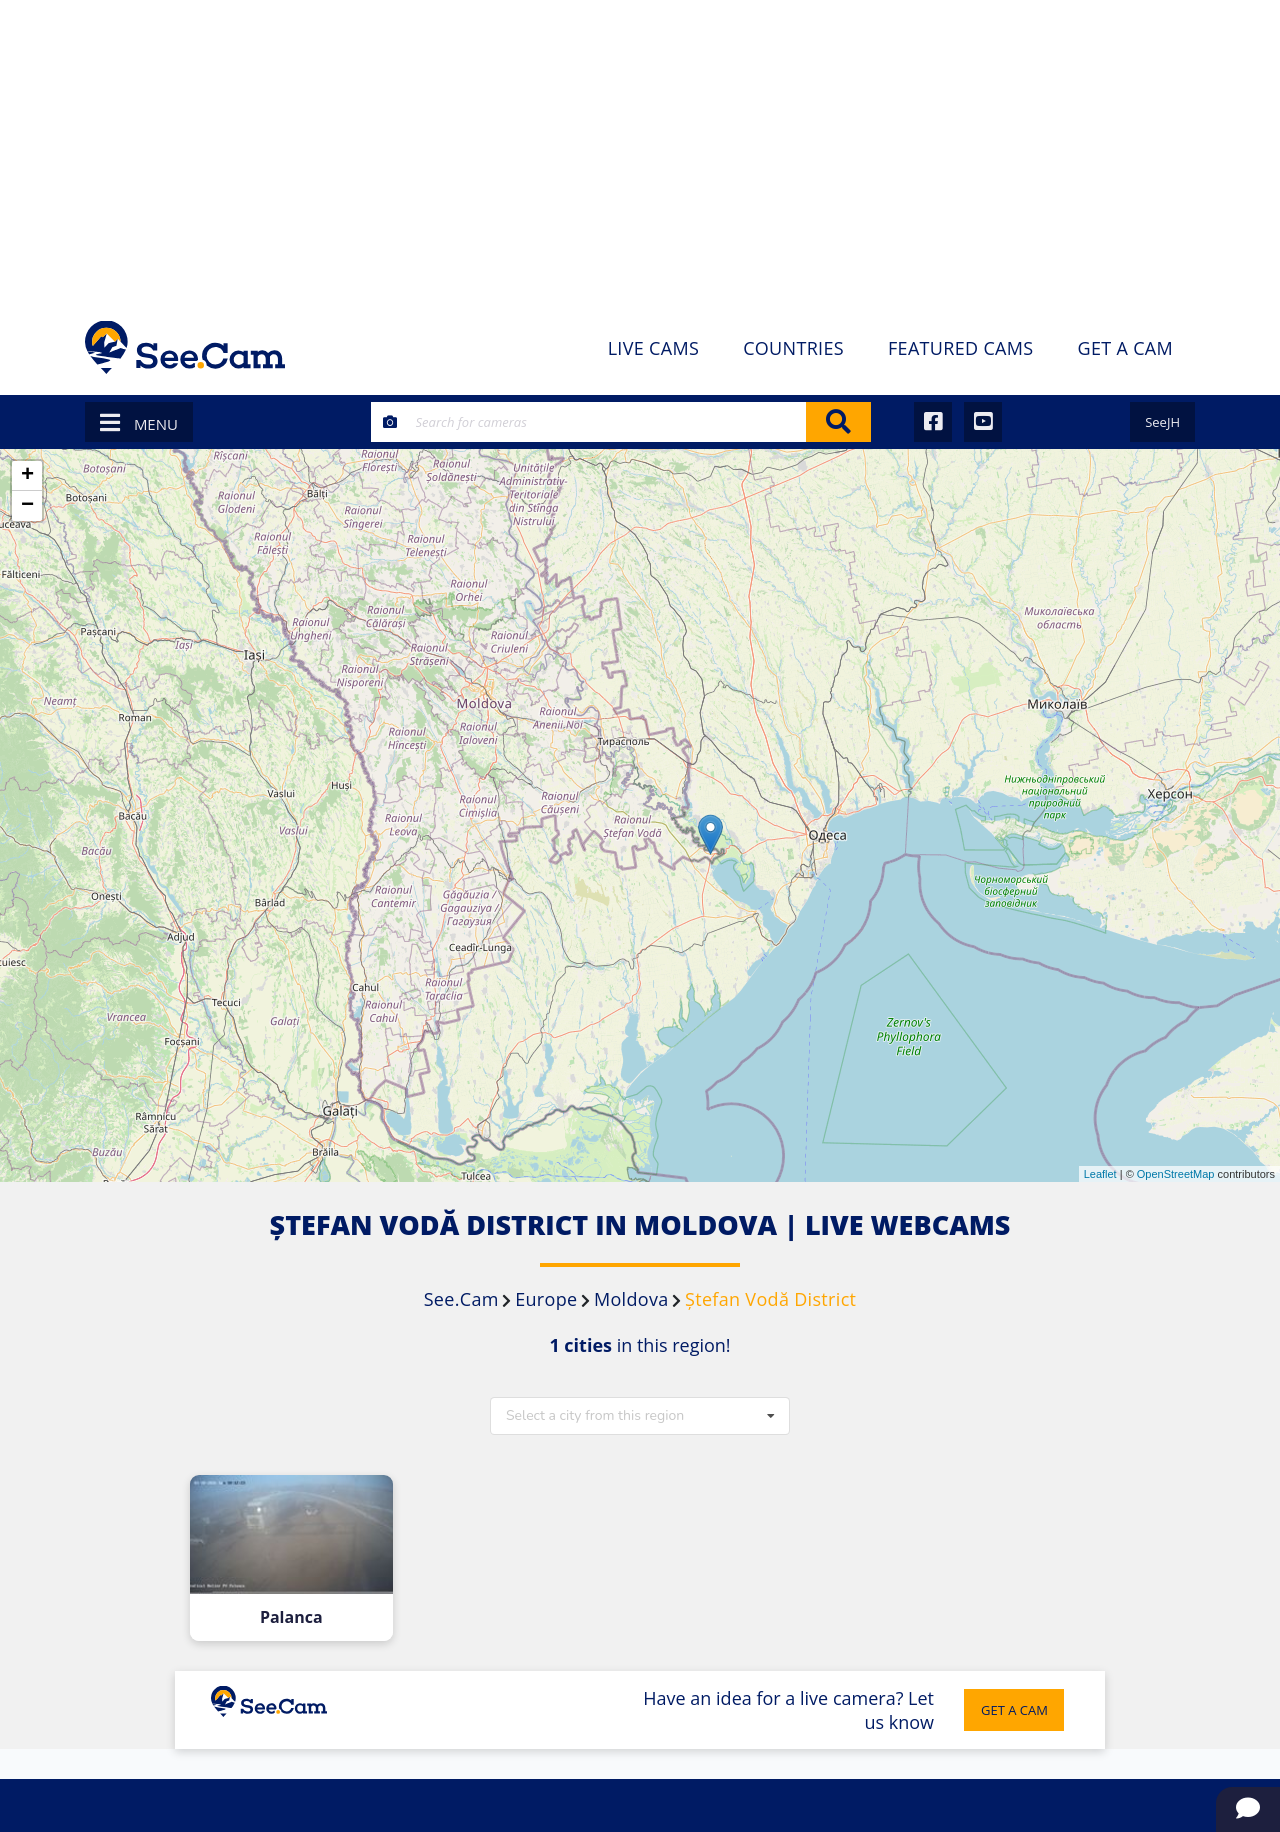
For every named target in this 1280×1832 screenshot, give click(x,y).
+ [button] (27, 476)
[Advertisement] (640, 150)
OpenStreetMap (1176, 1174)
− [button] (27, 506)
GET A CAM (1014, 1710)
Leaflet (1100, 1174)
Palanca (291, 1617)
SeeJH (1162, 422)
